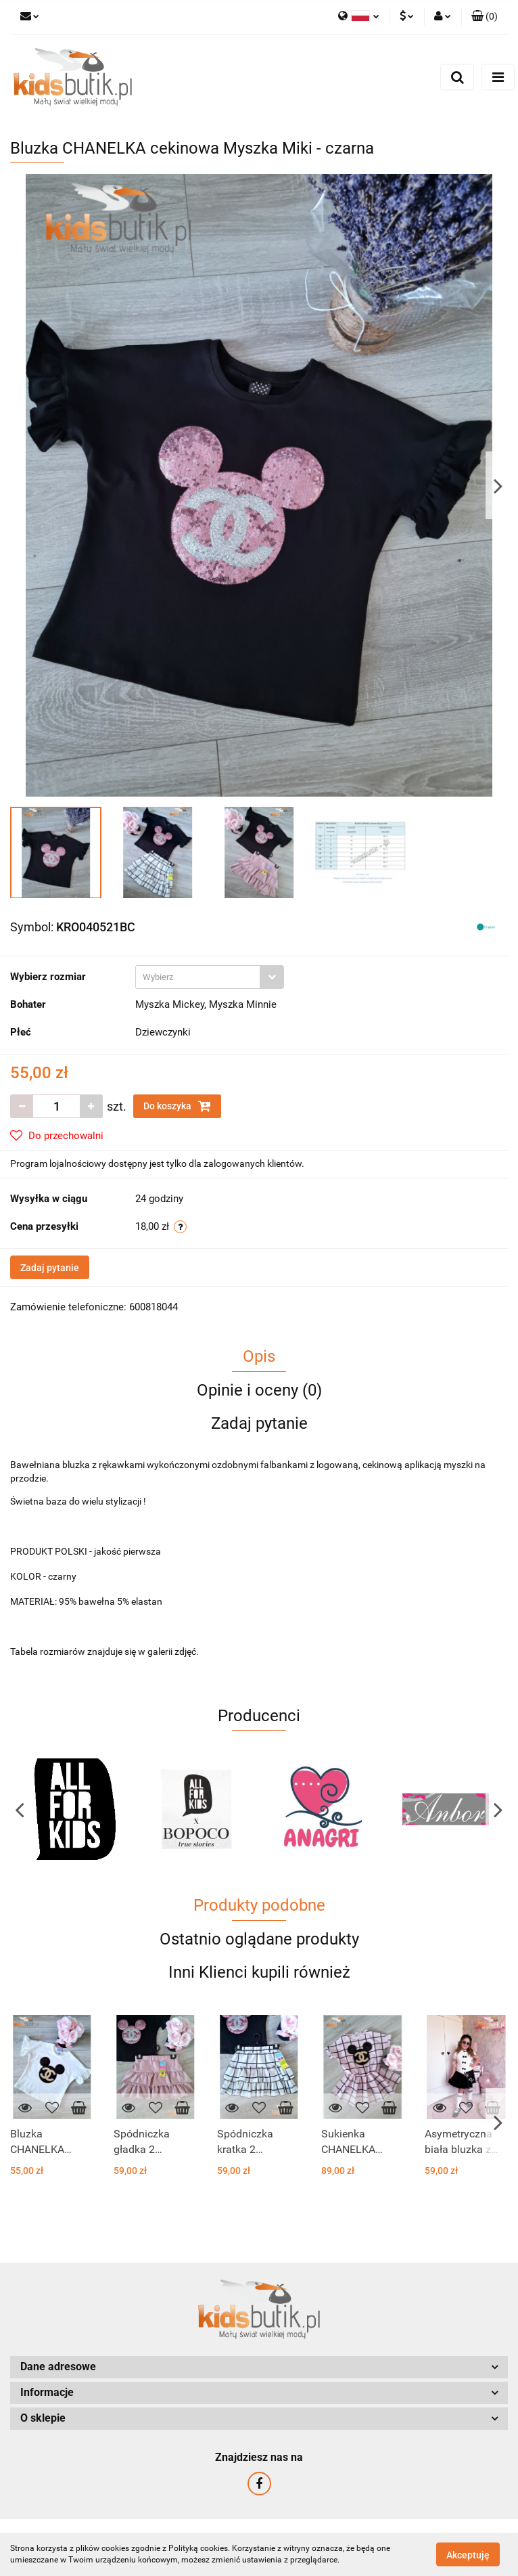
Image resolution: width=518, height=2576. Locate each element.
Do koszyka (177, 1106)
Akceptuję (468, 2554)
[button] (484, 17)
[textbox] (198, 977)
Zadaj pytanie (49, 1267)
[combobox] (209, 977)
